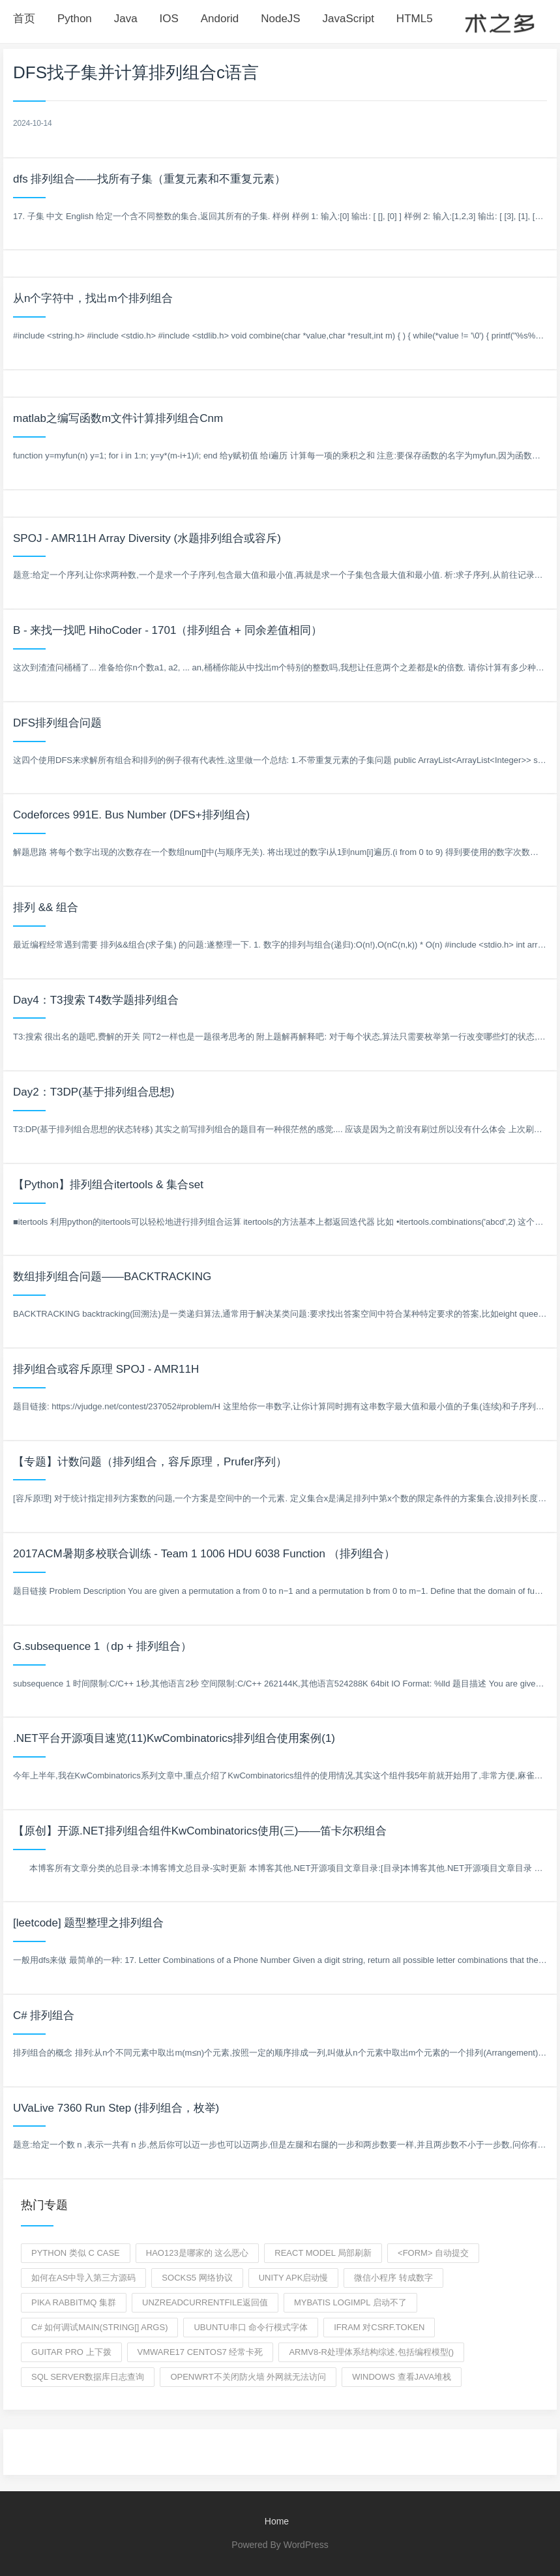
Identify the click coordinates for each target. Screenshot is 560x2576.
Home (277, 2521)
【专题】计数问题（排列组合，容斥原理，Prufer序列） (150, 1462)
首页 (24, 18)
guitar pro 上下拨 (71, 2352)
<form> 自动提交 (433, 2253)
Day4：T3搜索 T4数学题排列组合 (96, 1000)
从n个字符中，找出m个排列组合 (93, 298)
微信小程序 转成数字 (393, 2278)
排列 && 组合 (45, 907)
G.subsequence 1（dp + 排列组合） (102, 1646)
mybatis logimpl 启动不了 (350, 2302)
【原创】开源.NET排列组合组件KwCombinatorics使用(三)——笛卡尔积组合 (200, 1831)
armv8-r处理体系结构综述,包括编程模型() (371, 2352)
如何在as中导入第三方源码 (83, 2278)
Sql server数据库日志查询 (87, 2377)
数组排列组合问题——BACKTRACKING (112, 1276)
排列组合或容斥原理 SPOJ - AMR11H (106, 1369)
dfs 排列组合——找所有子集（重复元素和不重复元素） (149, 179)
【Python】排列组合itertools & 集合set (108, 1184)
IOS (169, 18)
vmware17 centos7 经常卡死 (200, 2352)
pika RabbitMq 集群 (73, 2302)
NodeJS (280, 18)
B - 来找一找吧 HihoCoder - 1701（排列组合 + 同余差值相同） (167, 630)
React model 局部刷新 (323, 2253)
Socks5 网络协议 (197, 2278)
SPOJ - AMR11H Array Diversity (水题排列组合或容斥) (147, 538)
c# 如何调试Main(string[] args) (99, 2327)
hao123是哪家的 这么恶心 (197, 2253)
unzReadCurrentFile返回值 (205, 2302)
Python (74, 18)
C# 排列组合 (43, 2015)
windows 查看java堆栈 (401, 2377)
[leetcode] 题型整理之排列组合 (88, 1923)
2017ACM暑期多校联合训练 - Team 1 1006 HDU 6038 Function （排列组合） (204, 1554)
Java (126, 18)
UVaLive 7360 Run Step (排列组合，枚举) (116, 2108)
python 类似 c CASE (75, 2253)
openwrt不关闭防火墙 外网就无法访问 (248, 2377)
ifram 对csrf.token (379, 2327)
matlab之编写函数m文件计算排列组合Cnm (118, 418)
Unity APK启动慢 (294, 2278)
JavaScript (348, 18)
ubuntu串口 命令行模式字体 (251, 2327)
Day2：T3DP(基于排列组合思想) (93, 1092)
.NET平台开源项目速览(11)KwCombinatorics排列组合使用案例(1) (174, 1738)
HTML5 (414, 18)
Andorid (220, 18)
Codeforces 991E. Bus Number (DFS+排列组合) (131, 815)
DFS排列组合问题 (57, 723)
